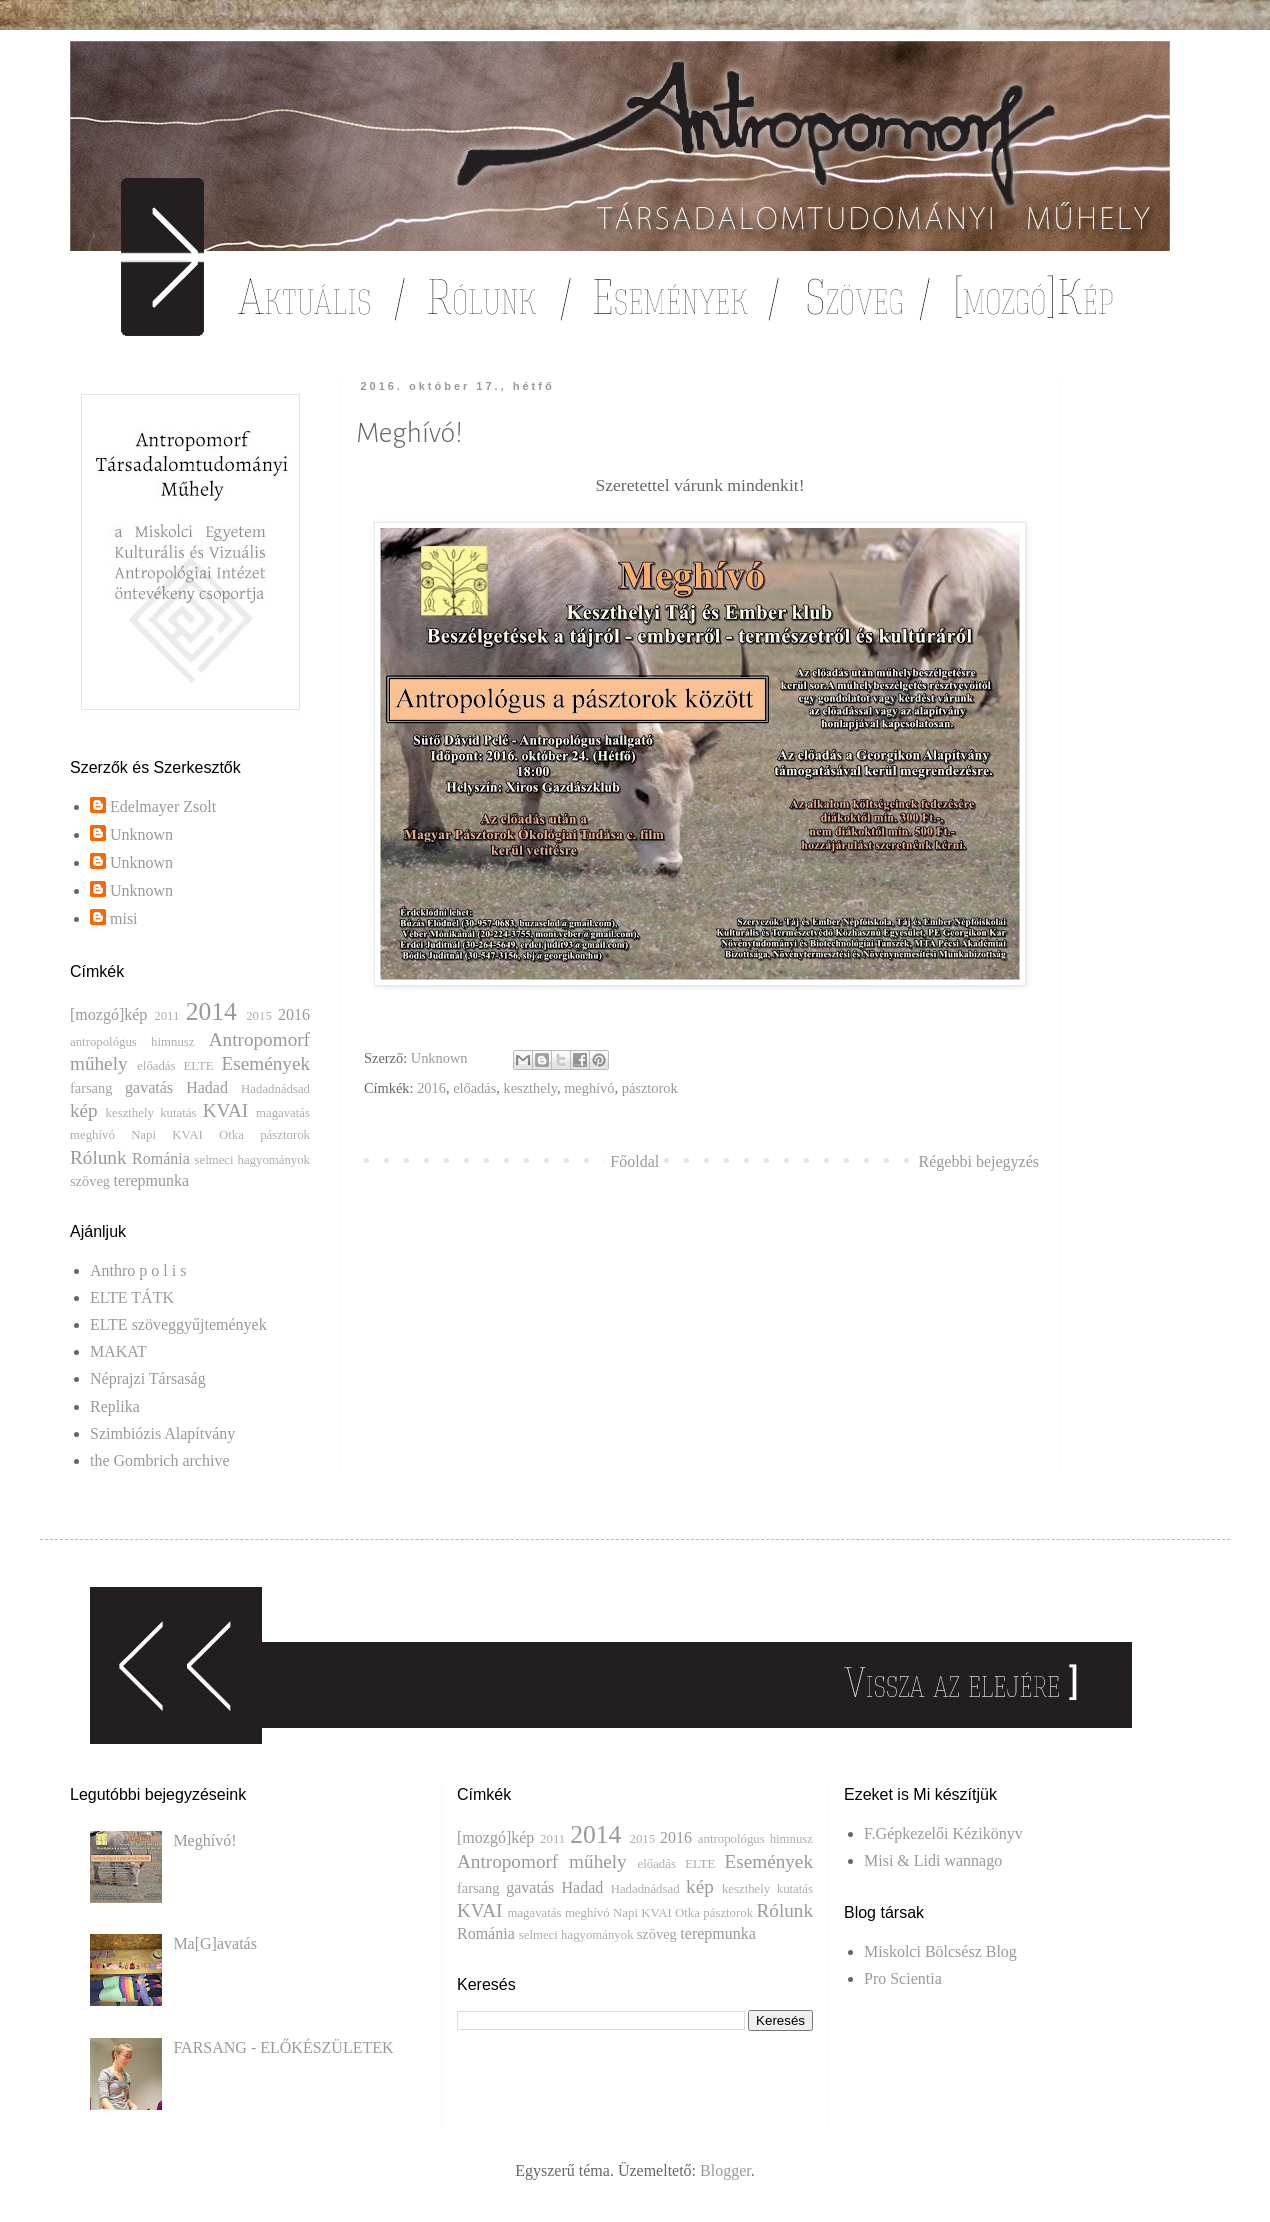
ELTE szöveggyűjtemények (178, 1324)
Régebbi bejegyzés (979, 1161)
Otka (231, 1135)
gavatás (149, 1087)
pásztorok (650, 1088)
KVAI (225, 1110)
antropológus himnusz (132, 1042)
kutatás (178, 1113)
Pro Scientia (903, 1978)
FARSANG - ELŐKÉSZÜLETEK (283, 2047)
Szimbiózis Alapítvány (162, 1433)
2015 (259, 1016)
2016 (431, 1088)
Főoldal (634, 1161)
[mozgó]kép (108, 1014)
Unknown (141, 834)
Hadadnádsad (275, 1089)
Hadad (207, 1087)
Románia (161, 1158)
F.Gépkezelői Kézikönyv (943, 1833)
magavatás (283, 1113)
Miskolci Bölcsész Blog (940, 1951)
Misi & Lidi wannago (933, 1860)
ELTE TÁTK (132, 1297)
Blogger (725, 2170)
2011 (166, 1016)
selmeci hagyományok (253, 1160)
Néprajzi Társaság (148, 1378)
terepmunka (152, 1180)
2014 (211, 1011)
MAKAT (118, 1351)
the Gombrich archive (160, 1460)
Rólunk (98, 1157)
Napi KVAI (167, 1135)
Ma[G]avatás (215, 1943)
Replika (115, 1406)
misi (124, 918)
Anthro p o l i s (138, 1270)
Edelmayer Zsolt (163, 806)
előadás (474, 1088)
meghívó (589, 1088)
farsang (91, 1088)
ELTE (199, 1066)
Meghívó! (204, 1840)
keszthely (530, 1088)
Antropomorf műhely (542, 1861)
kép (84, 1110)
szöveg (90, 1181)
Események (266, 1063)
